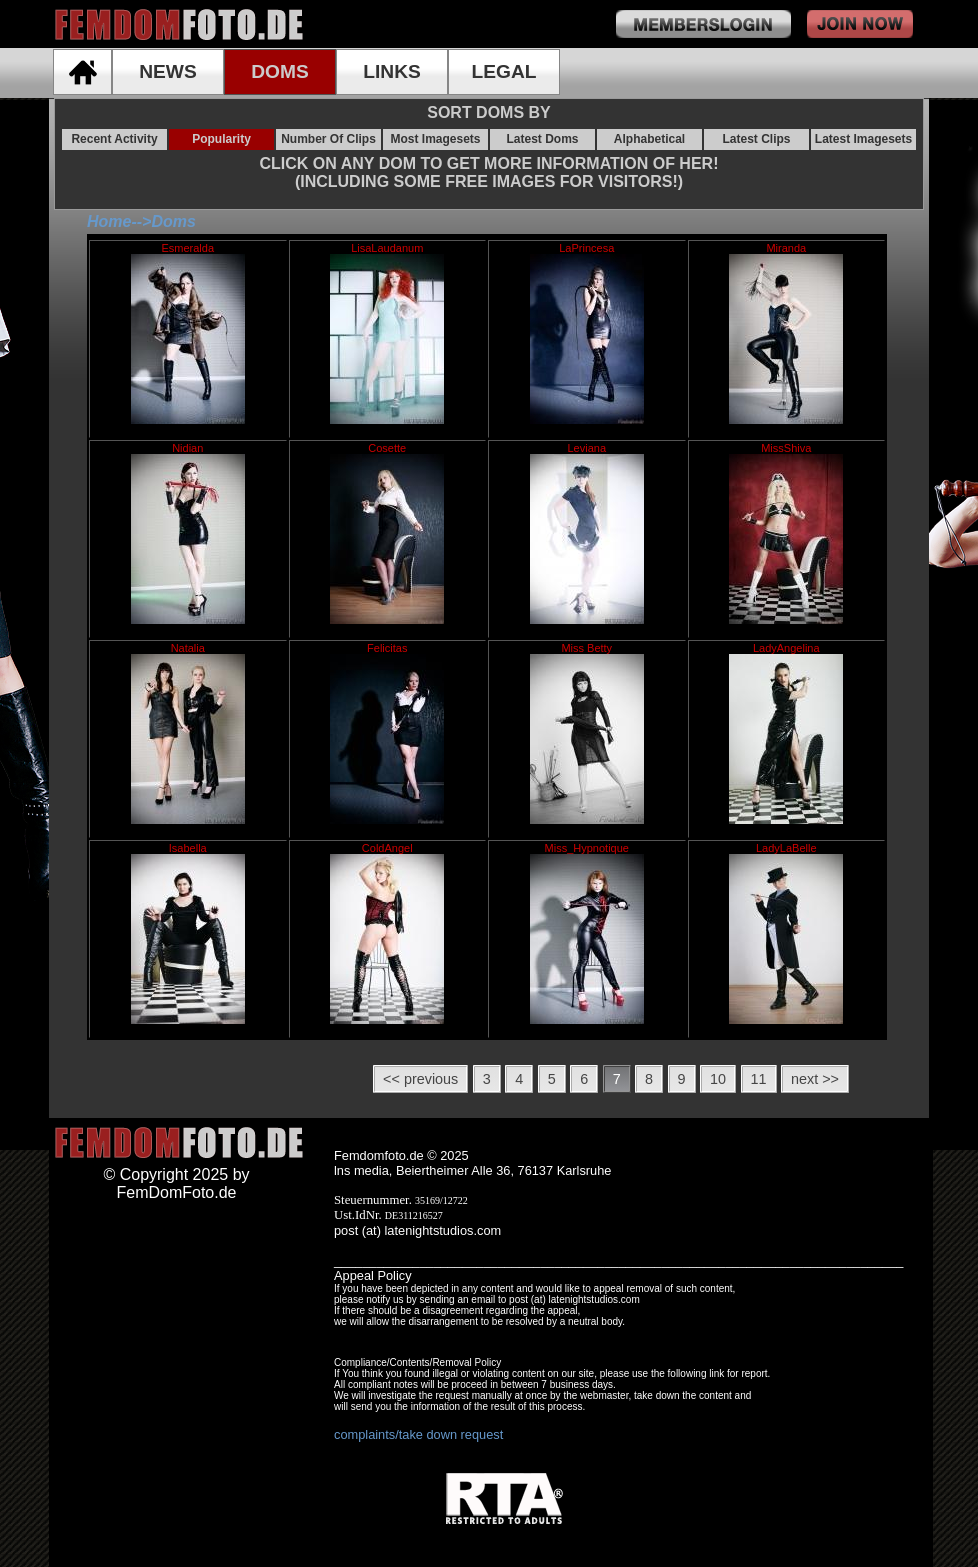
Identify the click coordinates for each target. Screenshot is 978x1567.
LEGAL (503, 71)
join (860, 24)
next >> (815, 1079)
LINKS (392, 71)
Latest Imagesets (863, 139)
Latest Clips (756, 139)
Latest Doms (542, 139)
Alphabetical (649, 139)
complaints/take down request (418, 1434)
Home (109, 221)
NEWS (168, 71)
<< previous (420, 1079)
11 (759, 1079)
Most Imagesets (435, 139)
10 (718, 1079)
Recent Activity (114, 139)
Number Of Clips (328, 139)
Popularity (221, 139)
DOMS (280, 71)
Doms (173, 221)
